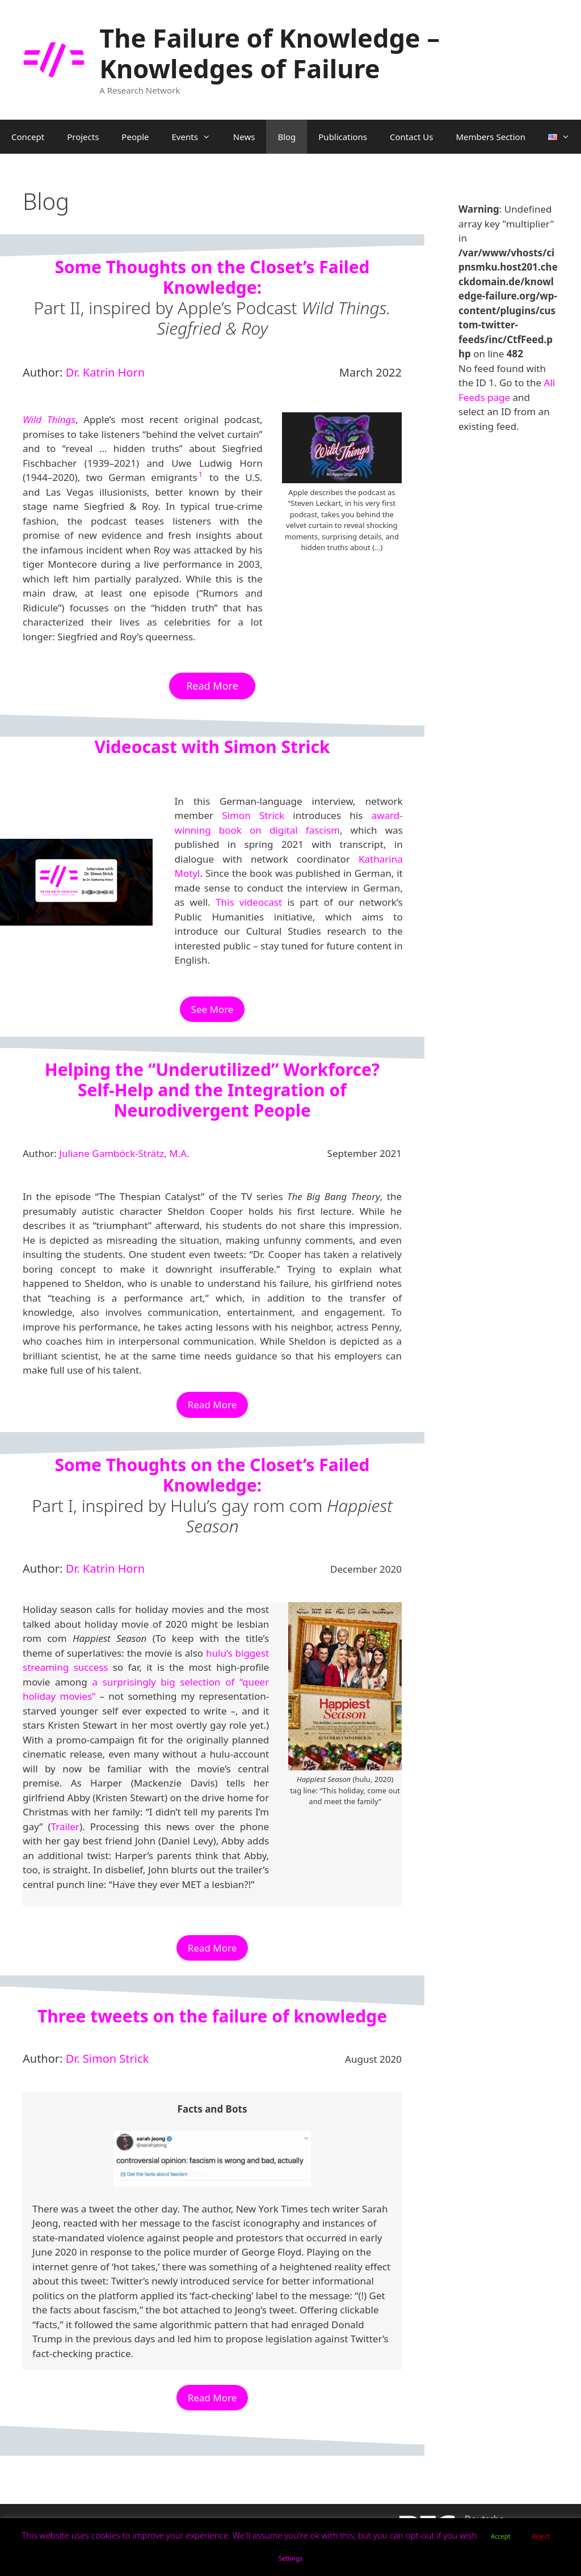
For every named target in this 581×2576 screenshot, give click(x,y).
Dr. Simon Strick (107, 2058)
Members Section (490, 136)
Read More (212, 1404)
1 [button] (201, 474)
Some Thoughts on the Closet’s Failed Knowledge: (211, 277)
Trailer (65, 1826)
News (244, 136)
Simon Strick (253, 815)
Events (197, 137)
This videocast (249, 902)
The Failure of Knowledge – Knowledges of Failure (269, 53)
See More (212, 1009)
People (135, 136)
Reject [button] (540, 2536)
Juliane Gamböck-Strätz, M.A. (124, 1153)
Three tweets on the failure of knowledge (212, 2016)
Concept (27, 136)
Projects (83, 136)
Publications (342, 136)
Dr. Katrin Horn (105, 372)
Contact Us (411, 136)
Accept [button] (501, 2536)
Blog (286, 136)
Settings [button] (290, 2558)
